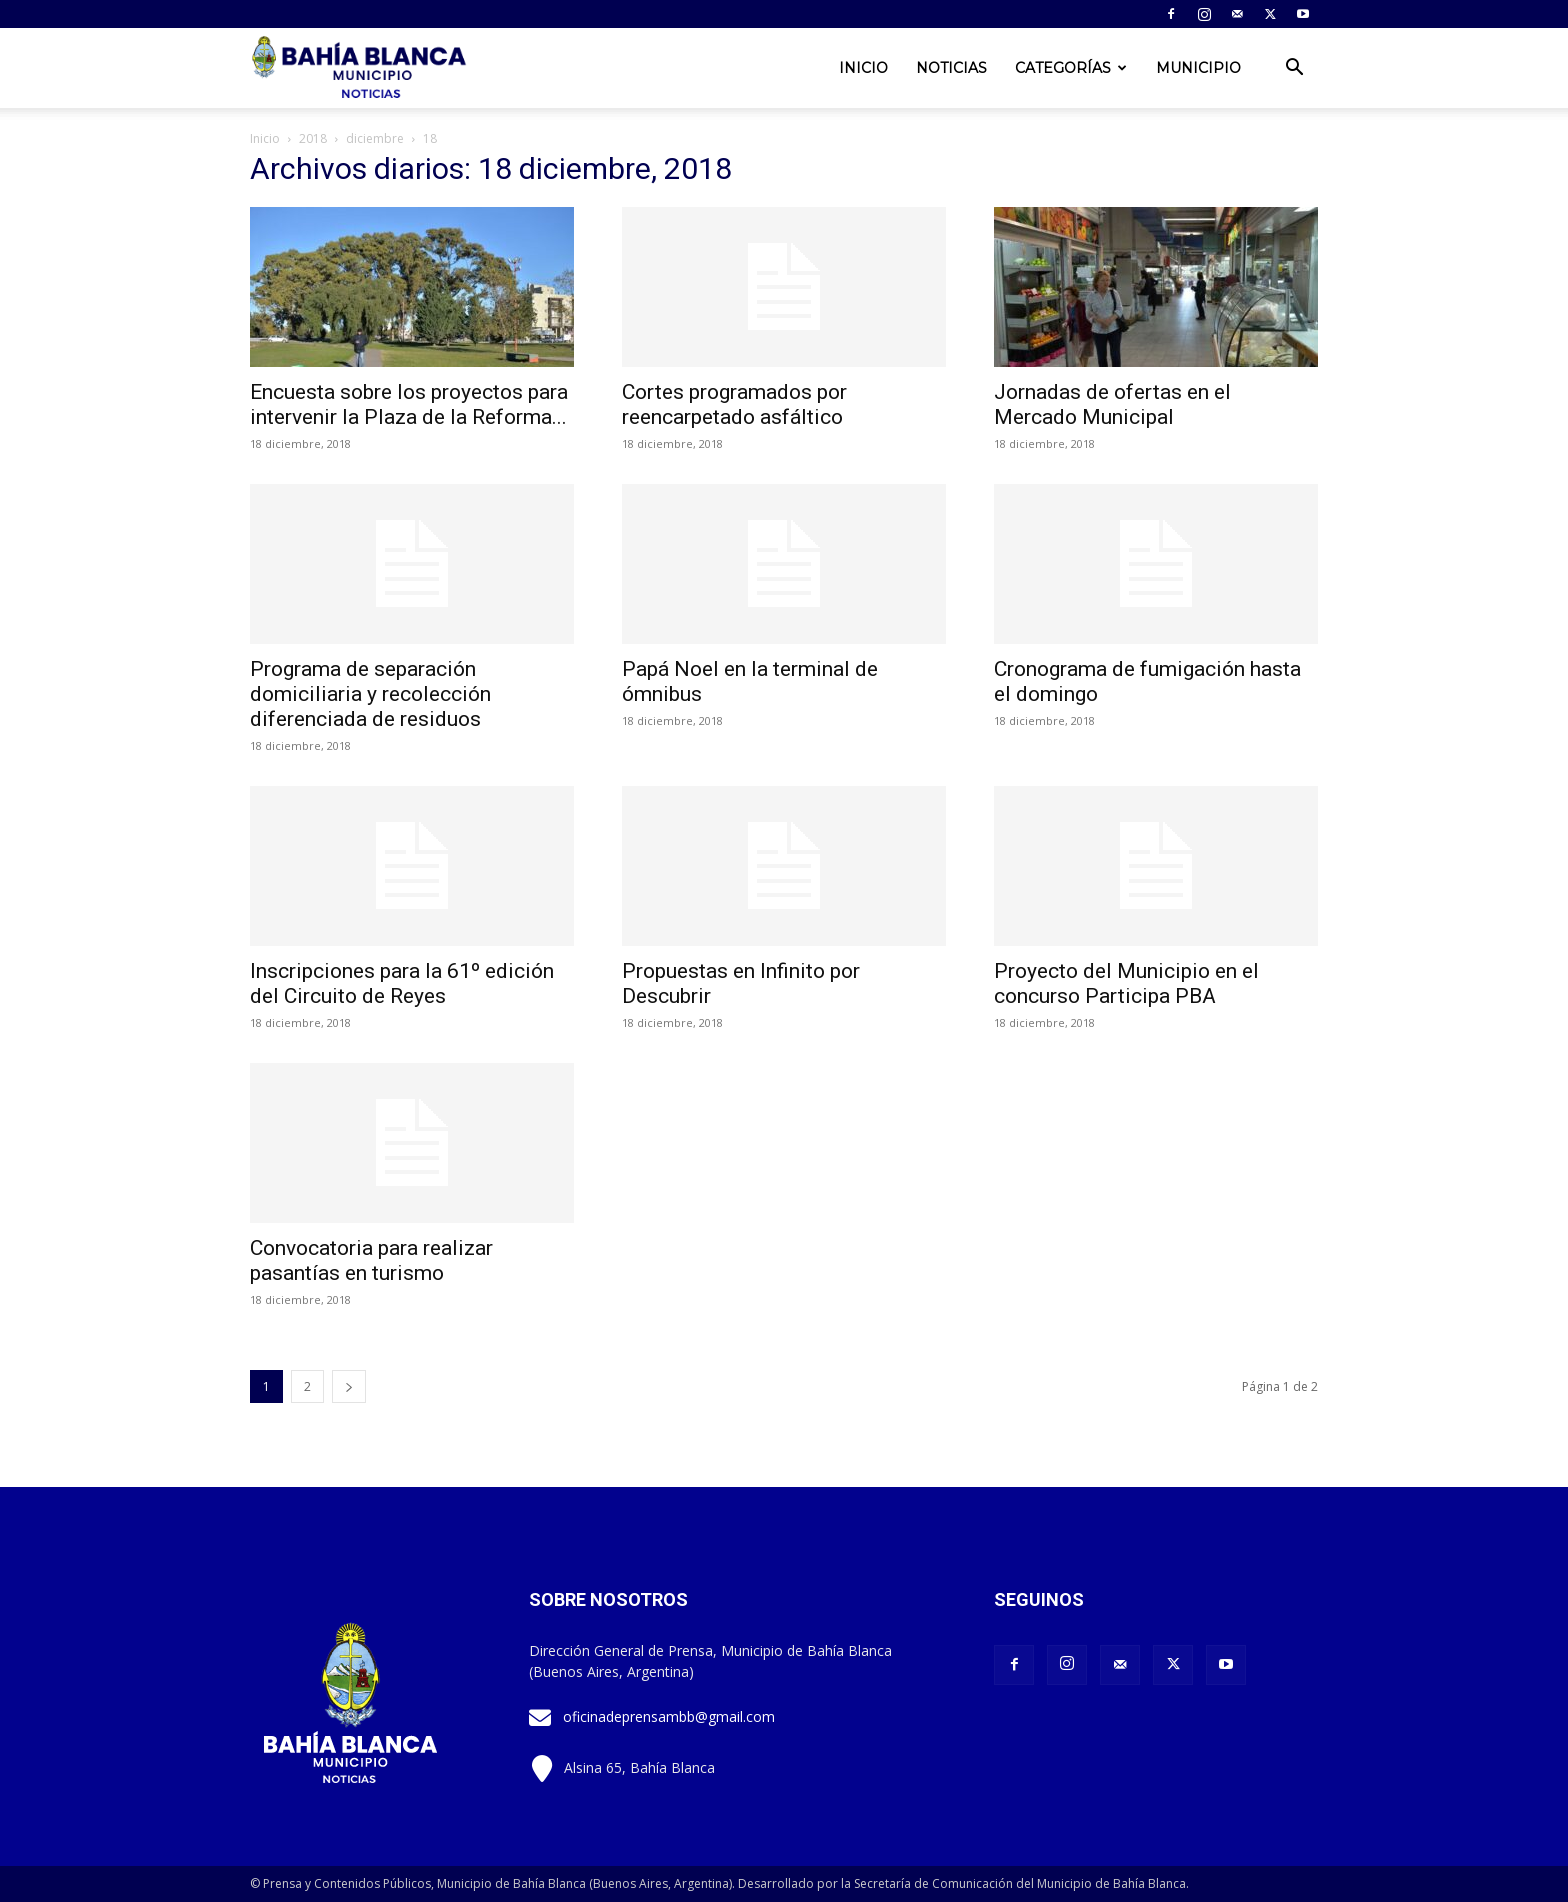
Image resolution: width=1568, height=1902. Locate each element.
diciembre (375, 138)
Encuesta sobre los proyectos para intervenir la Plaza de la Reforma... (409, 404)
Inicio (863, 68)
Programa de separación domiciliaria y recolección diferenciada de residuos (370, 694)
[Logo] (361, 68)
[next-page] (349, 1386)
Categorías (1071, 68)
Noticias (951, 68)
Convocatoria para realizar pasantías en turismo (371, 1260)
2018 (313, 138)
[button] (1294, 69)
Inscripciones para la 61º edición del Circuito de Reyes (402, 983)
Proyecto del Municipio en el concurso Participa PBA (1126, 983)
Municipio (1198, 68)
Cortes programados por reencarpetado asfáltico (734, 404)
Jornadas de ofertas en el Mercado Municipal (1112, 404)
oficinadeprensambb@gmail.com (669, 1716)
